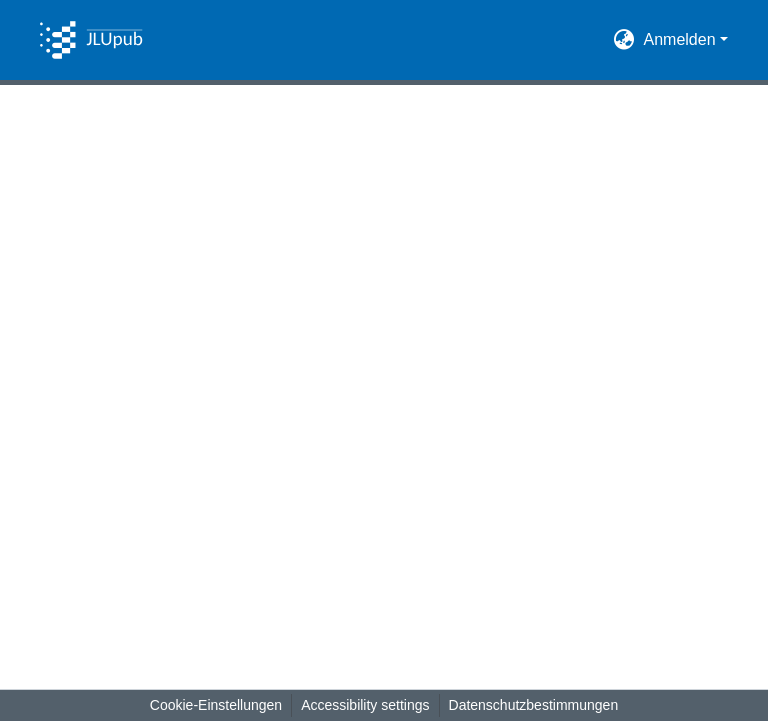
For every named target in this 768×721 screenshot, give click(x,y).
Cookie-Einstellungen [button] (216, 705)
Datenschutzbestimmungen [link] (534, 705)
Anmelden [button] (682, 39)
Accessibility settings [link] (365, 705)
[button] (91, 40)
